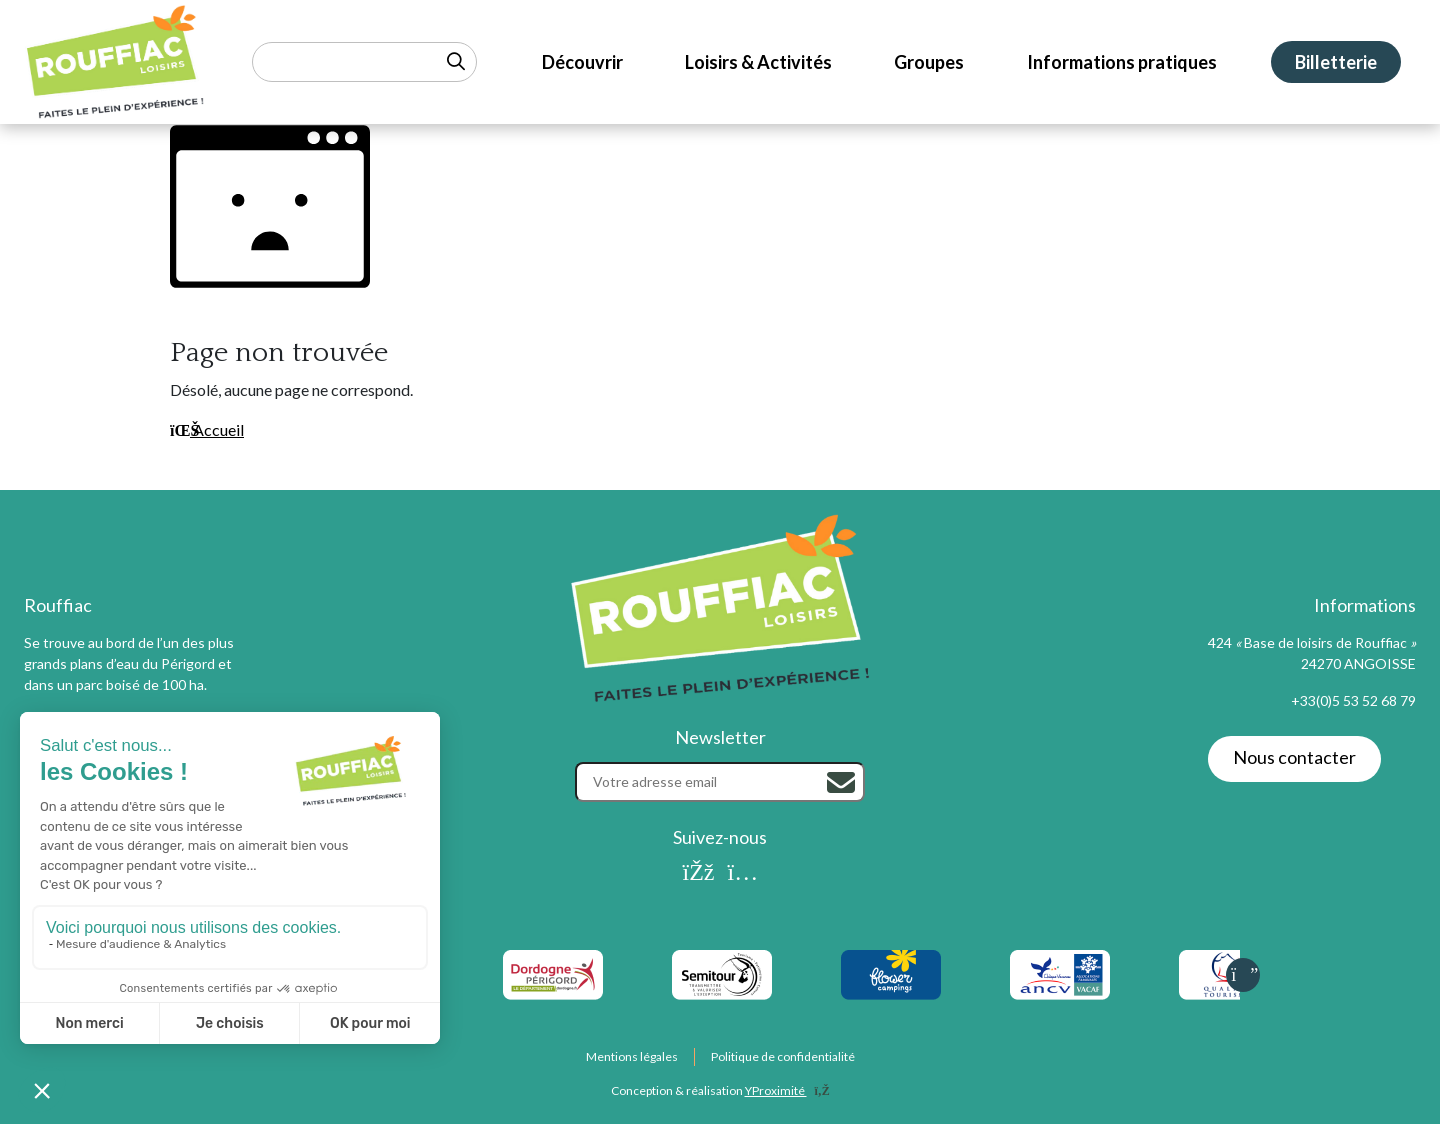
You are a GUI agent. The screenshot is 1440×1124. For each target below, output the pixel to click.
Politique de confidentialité (783, 1056)
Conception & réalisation (720, 1090)
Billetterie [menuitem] (1336, 62)
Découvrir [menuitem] (582, 62)
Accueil (207, 429)
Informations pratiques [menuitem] (1122, 62)
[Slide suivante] (1243, 975)
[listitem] (552, 975)
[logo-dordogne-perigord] (552, 975)
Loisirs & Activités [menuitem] (758, 62)
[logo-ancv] (1059, 975)
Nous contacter (1294, 757)
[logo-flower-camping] (890, 975)
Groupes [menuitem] (929, 62)
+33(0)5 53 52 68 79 (1353, 700)
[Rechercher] (841, 783)
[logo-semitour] (721, 975)
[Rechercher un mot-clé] (364, 62)
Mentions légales (632, 1056)
